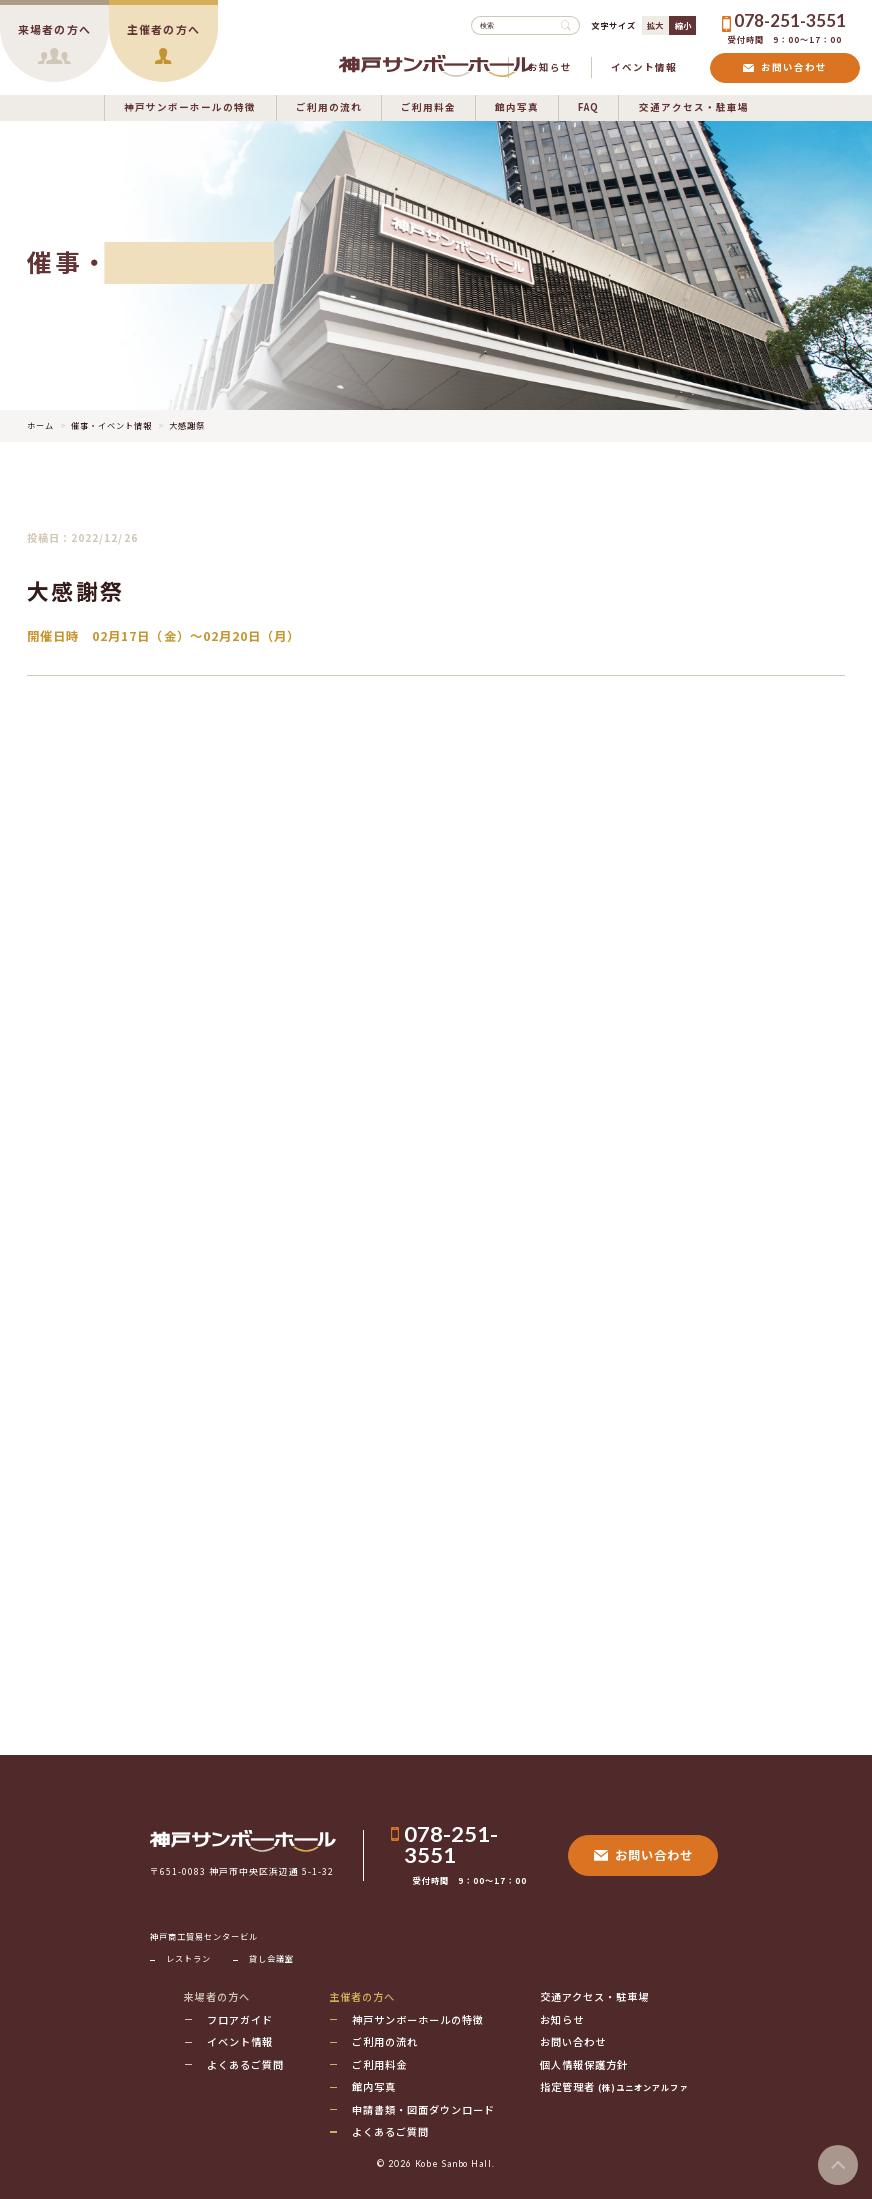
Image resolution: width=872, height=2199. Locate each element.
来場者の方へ (216, 1996)
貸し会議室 (271, 1958)
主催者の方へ (362, 1996)
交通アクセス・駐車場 (694, 107)
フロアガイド (240, 2019)
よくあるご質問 (245, 2064)
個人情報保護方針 (584, 2064)
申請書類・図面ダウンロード (423, 2109)
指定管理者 (614, 2086)
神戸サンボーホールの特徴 (190, 107)
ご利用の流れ (329, 107)
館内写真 (517, 107)
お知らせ (550, 67)
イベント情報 (644, 67)
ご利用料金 (428, 107)
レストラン (188, 1958)
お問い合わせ (785, 67)
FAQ (588, 107)
